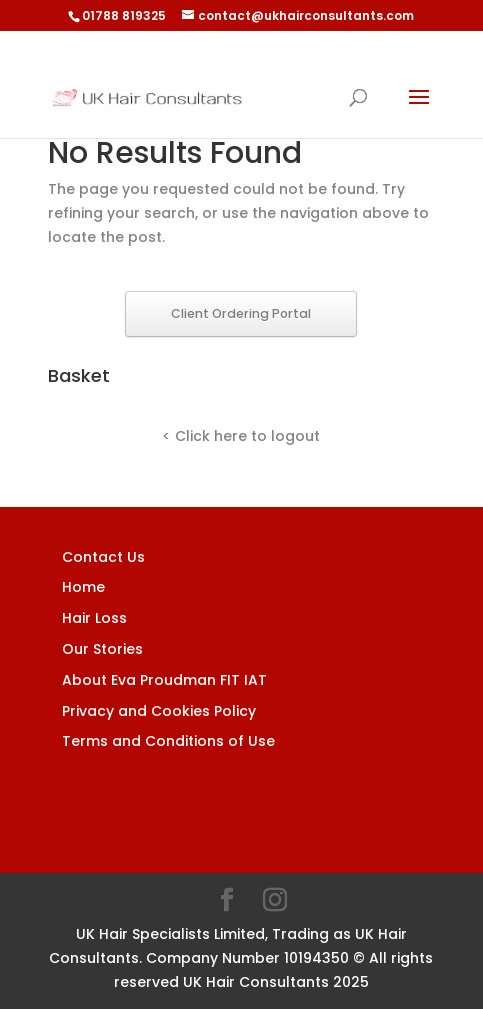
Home (83, 587)
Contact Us (103, 557)
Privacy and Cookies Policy (159, 711)
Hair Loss (94, 618)
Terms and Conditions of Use (168, 741)
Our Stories (102, 649)
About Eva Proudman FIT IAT (164, 680)
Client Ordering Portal (241, 313)
